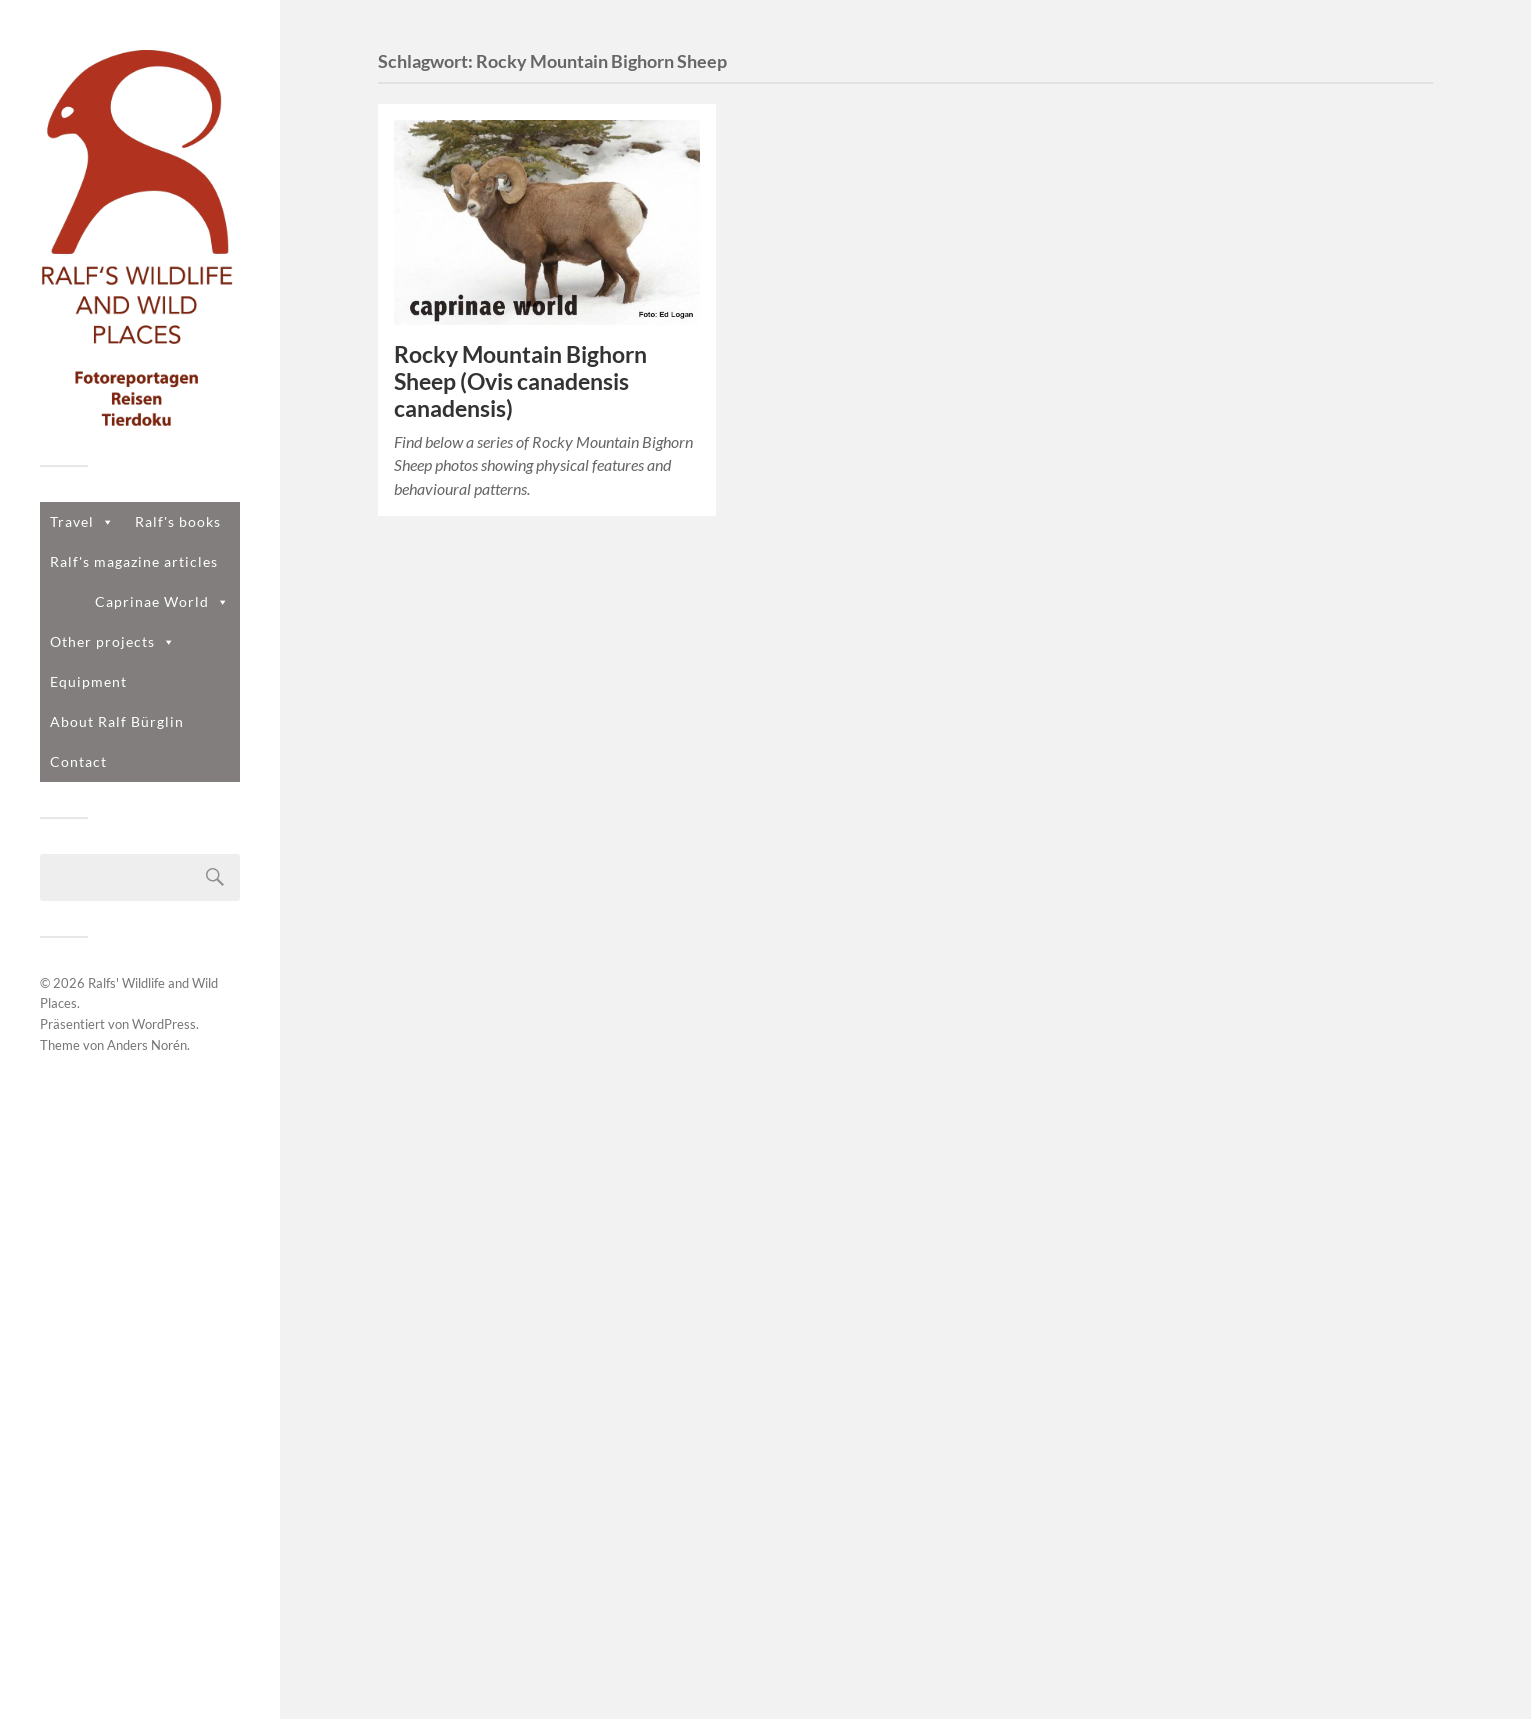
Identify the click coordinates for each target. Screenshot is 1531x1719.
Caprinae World (162, 601)
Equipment (88, 681)
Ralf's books (178, 521)
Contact (78, 761)
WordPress (164, 1024)
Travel (82, 521)
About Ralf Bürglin (117, 721)
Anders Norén (147, 1045)
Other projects (113, 641)
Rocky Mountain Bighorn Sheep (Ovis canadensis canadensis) (520, 381)
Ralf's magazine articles (134, 561)
